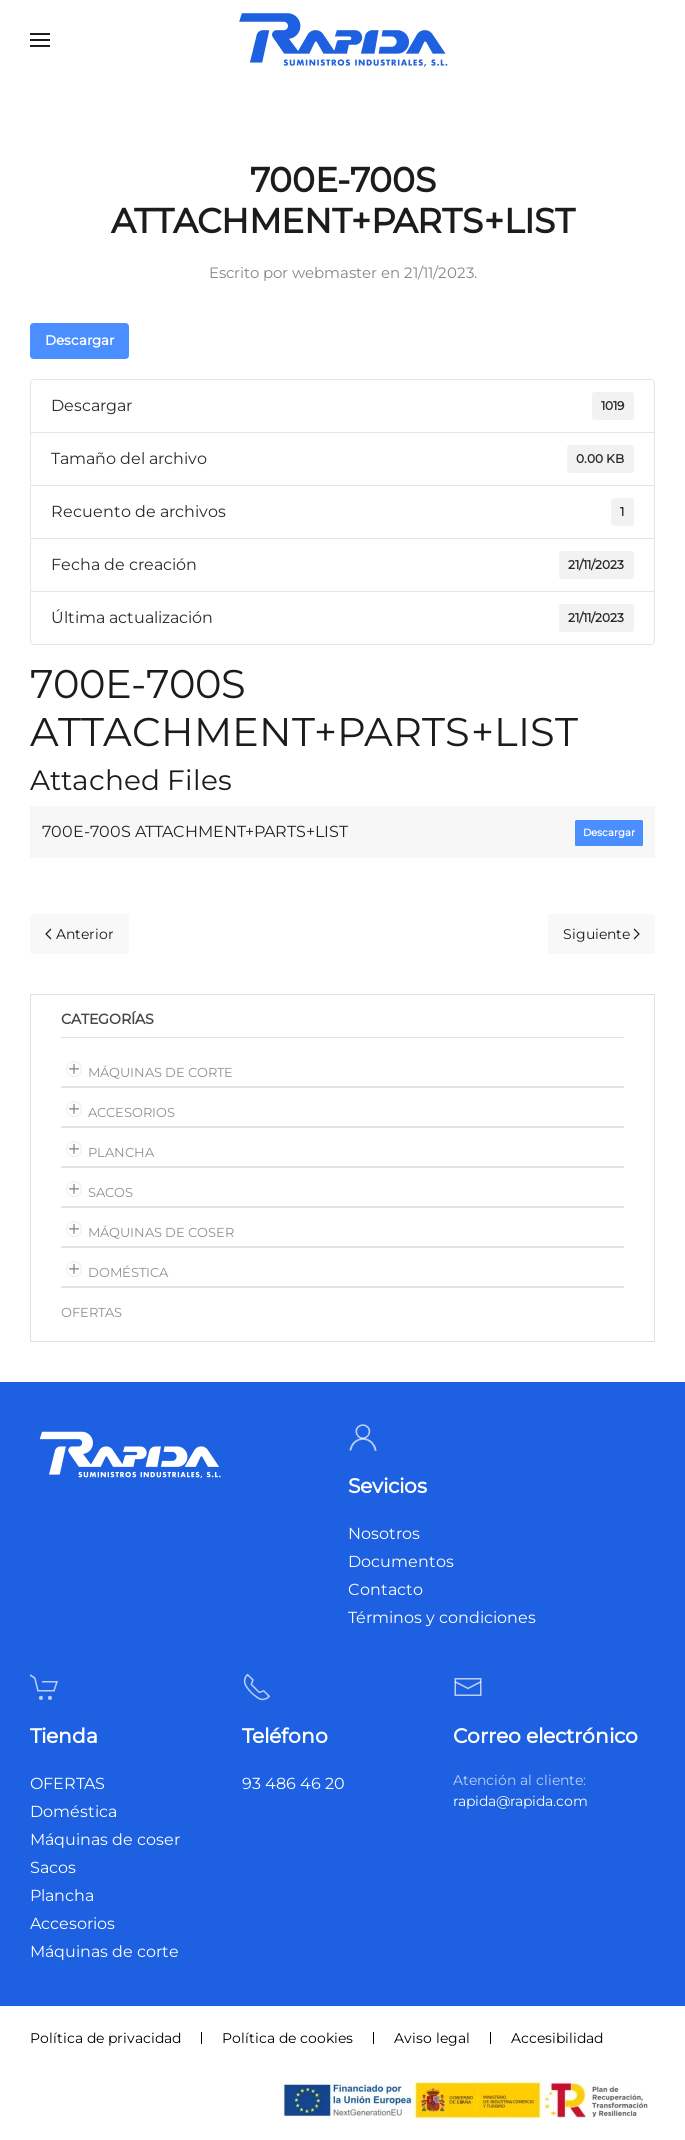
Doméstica (128, 1272)
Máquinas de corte (160, 1072)
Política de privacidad (105, 2038)
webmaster (334, 272)
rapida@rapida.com (520, 1801)
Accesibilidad (557, 2038)
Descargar (79, 340)
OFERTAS (91, 1312)
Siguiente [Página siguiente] (602, 934)
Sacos (110, 1192)
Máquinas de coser (161, 1232)
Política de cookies (287, 2038)
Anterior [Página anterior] (79, 934)
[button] (40, 40)
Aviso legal (432, 2038)
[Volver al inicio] (343, 40)
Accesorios (131, 1112)
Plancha (121, 1152)
